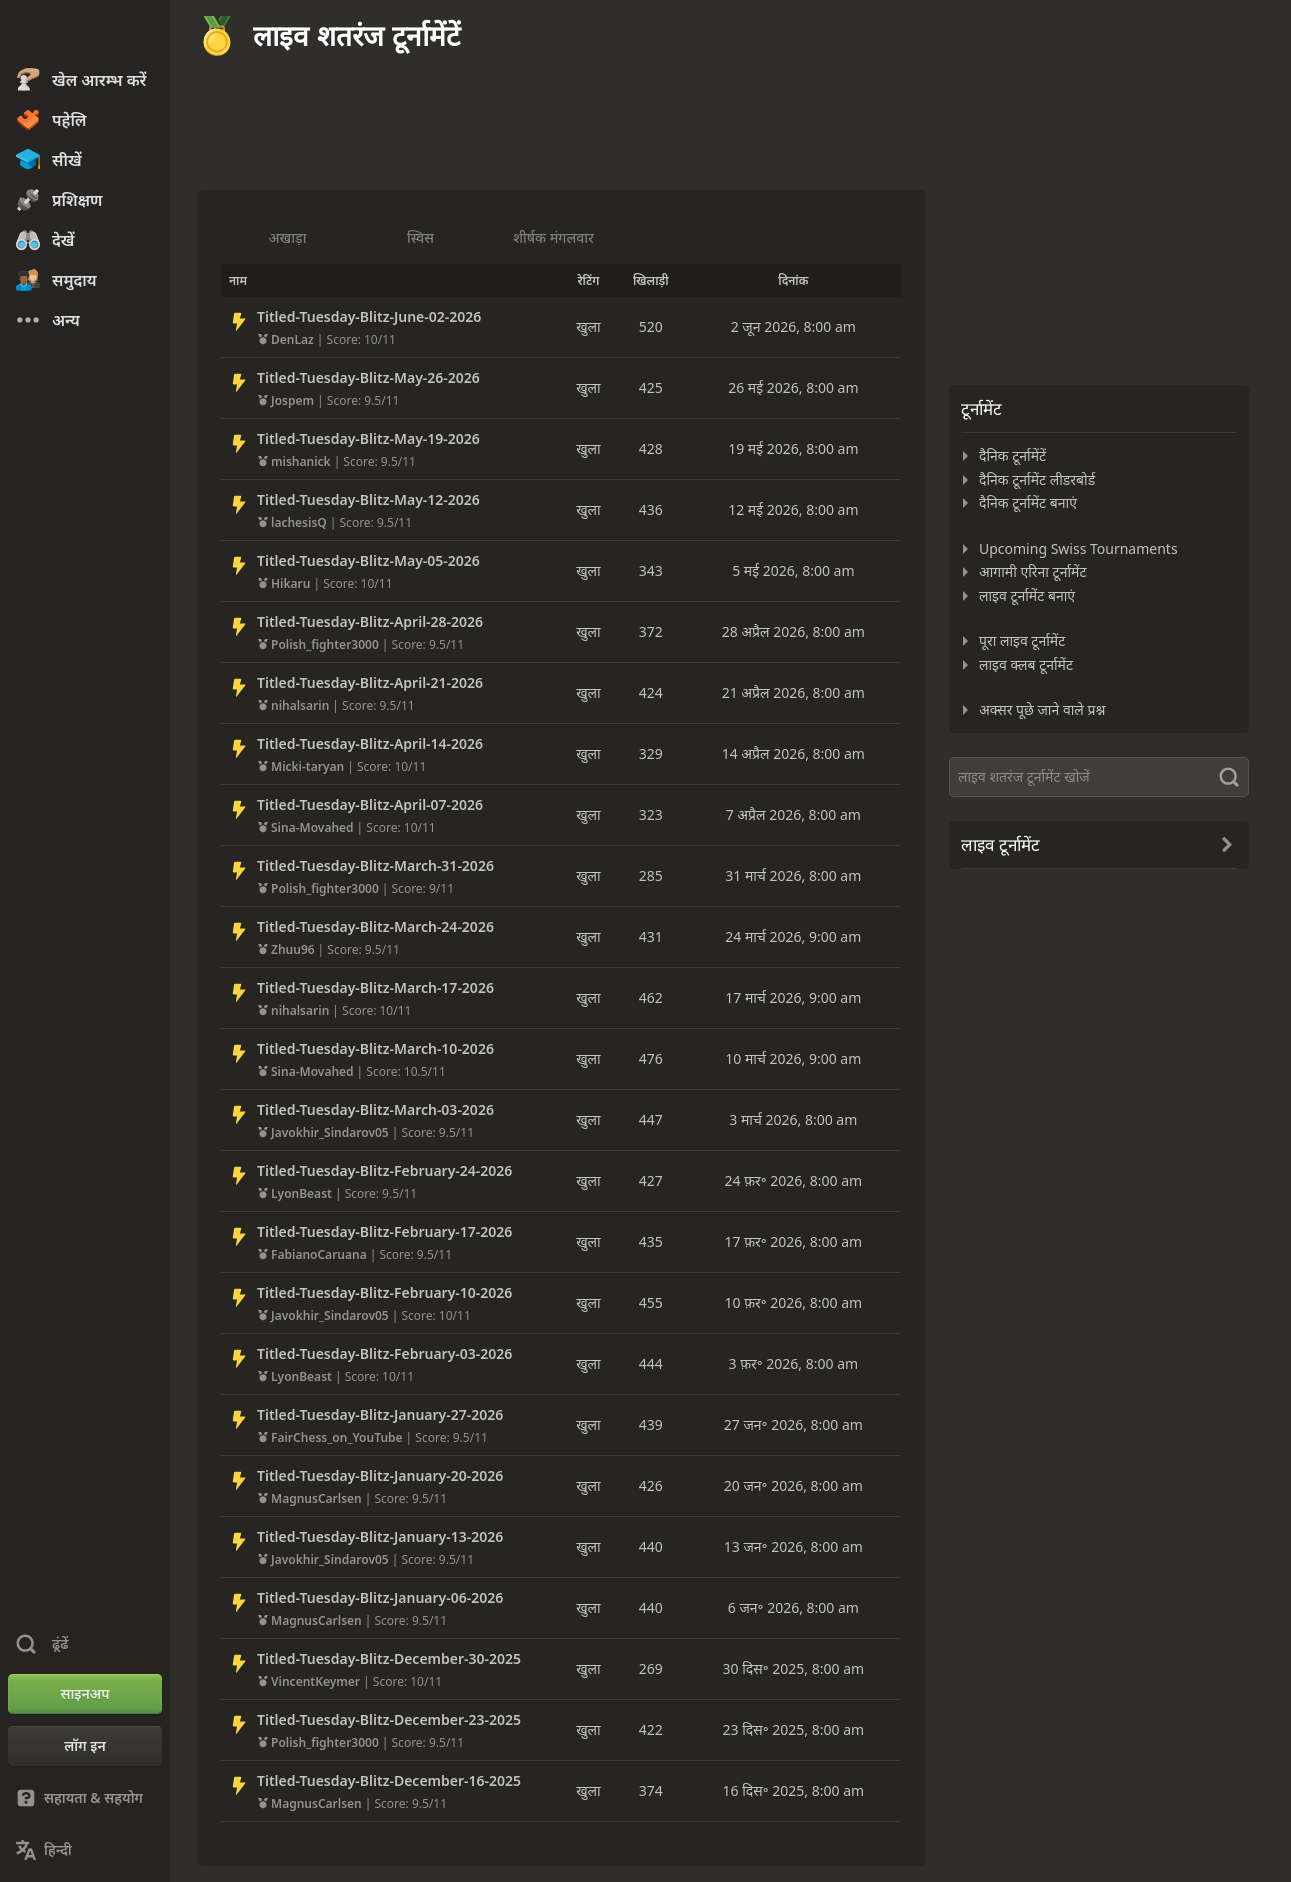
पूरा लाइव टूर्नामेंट (1022, 640)
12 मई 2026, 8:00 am (793, 509)
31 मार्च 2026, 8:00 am (793, 875)
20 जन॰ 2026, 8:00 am (793, 1485)
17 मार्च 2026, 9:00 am (793, 997)
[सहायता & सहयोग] (85, 1798)
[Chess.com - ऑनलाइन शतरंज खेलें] (85, 34)
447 (651, 1119)
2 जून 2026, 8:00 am (793, 326)
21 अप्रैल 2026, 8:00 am (793, 692)
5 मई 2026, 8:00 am (793, 570)
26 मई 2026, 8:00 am (793, 387)
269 (651, 1668)
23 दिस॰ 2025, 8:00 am (794, 1729)
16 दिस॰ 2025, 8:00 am (794, 1790)
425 (651, 387)
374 (651, 1790)
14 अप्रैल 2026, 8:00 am (793, 753)
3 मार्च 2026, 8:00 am (793, 1119)
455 (651, 1302)
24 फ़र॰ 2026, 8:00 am (794, 1180)
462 (651, 997)
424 (651, 692)
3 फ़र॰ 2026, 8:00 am (794, 1363)
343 (651, 570)
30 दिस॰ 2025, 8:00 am (794, 1668)
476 (651, 1058)
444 (651, 1363)
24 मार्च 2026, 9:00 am (793, 936)
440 (651, 1546)
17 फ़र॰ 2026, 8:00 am (794, 1241)
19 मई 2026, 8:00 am (793, 448)
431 (651, 936)
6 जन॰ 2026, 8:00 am (793, 1607)
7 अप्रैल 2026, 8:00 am (793, 814)
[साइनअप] (85, 1694)
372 (651, 631)
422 (651, 1729)
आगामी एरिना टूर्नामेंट (1032, 571)
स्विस (420, 237)
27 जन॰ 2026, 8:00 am (793, 1424)
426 (651, 1485)
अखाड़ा (288, 237)
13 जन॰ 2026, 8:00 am (793, 1546)
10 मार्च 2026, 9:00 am (793, 1058)
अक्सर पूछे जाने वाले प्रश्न (1042, 709)
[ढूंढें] (1099, 777)
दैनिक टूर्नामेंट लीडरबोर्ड (1037, 479)
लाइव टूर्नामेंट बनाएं (1027, 595)
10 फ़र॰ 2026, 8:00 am (794, 1302)
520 (651, 326)
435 (651, 1241)
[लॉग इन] (85, 1746)
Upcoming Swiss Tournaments (1078, 548)
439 (651, 1424)
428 (651, 448)
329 (651, 753)
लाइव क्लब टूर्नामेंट (1026, 664)
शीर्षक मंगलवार (553, 237)
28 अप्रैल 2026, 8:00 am (793, 631)
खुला (588, 326)
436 (651, 509)
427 (651, 1180)
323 (651, 814)
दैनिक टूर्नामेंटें (1012, 455)
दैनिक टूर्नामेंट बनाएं (1028, 502)
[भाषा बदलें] (85, 1850)
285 (651, 875)
